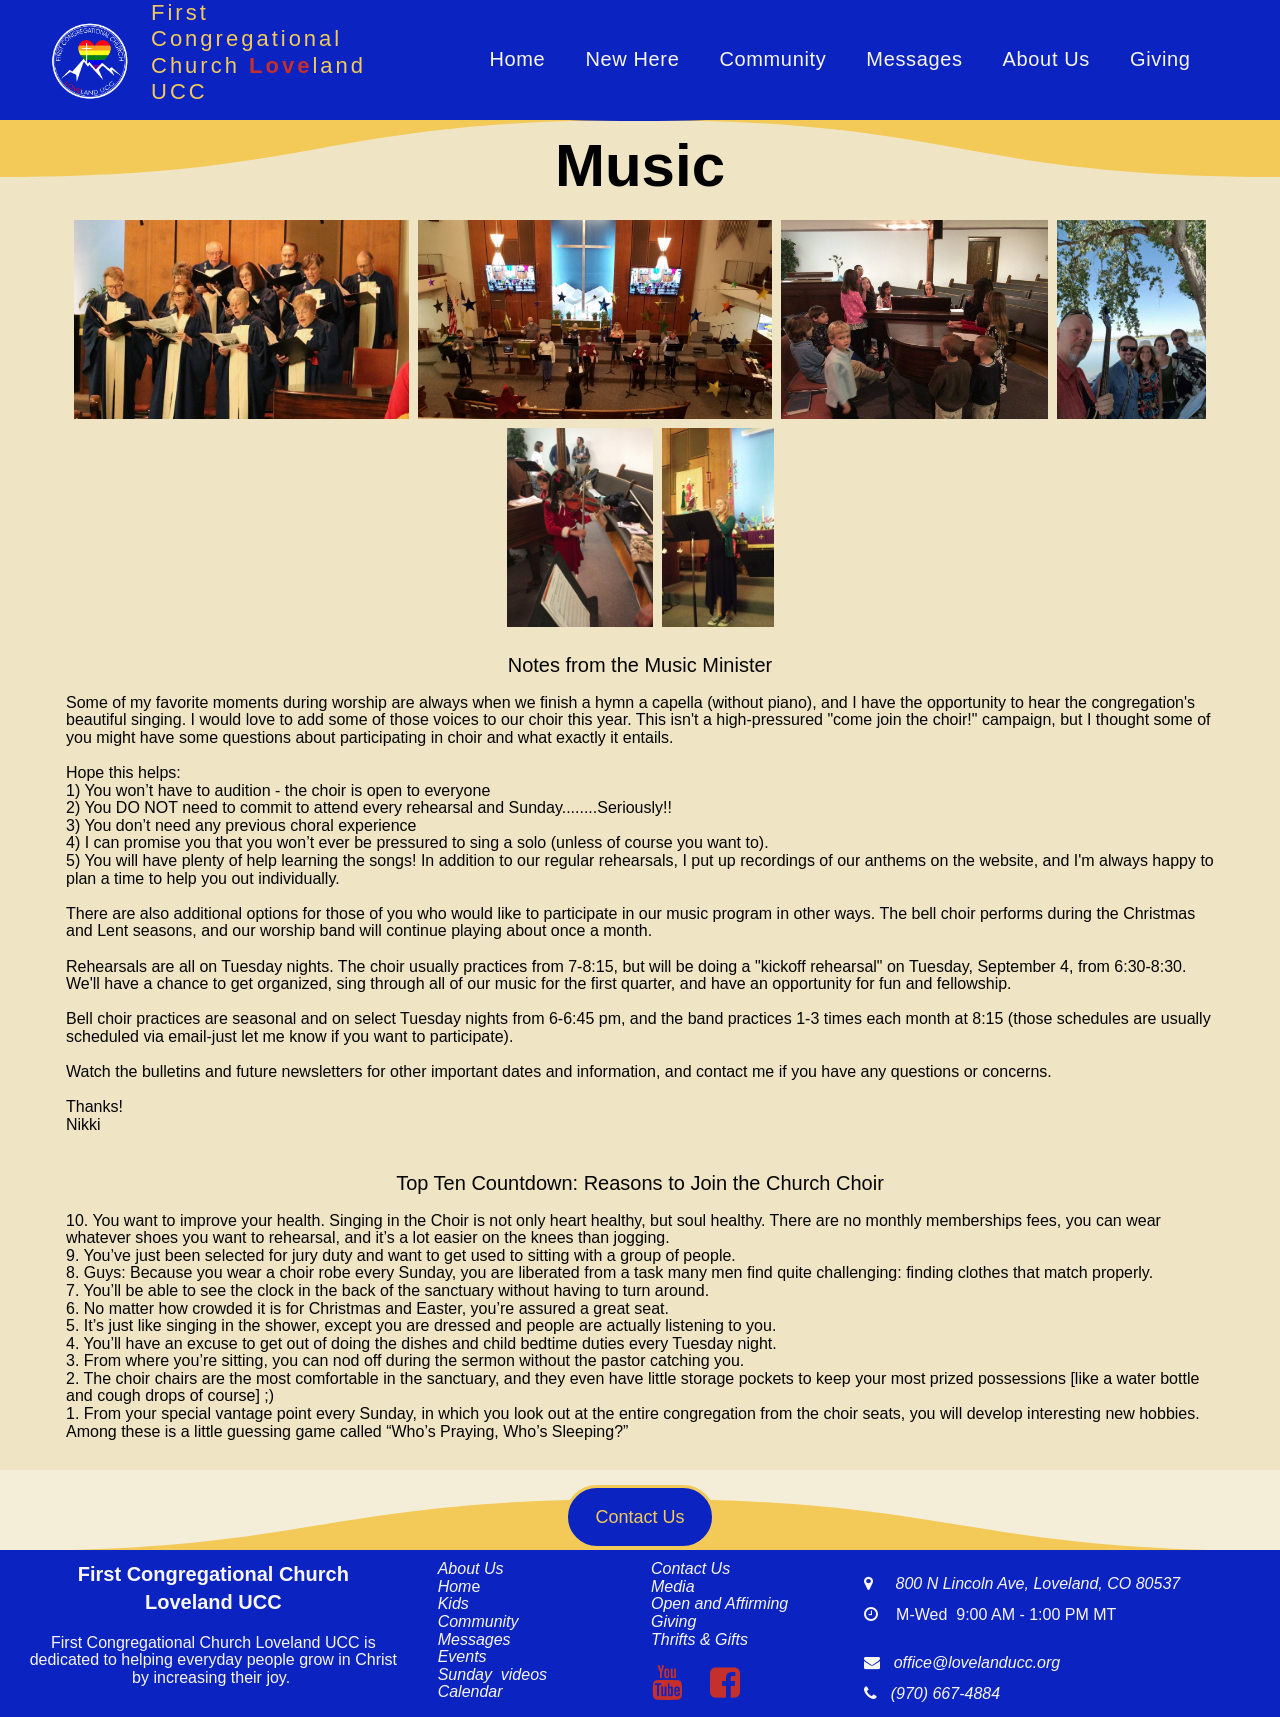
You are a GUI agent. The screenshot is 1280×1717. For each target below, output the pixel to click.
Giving (1160, 59)
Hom (455, 1586)
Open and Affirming (719, 1603)
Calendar (470, 1691)
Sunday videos (492, 1674)
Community (772, 59)
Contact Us (690, 1568)
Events (462, 1656)
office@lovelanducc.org (977, 1662)
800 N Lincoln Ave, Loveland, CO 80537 (1026, 1583)
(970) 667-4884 (941, 1693)
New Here (632, 59)
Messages (914, 59)
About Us (1046, 59)
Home (517, 59)
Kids (453, 1603)
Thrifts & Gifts (699, 1639)
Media (673, 1586)
